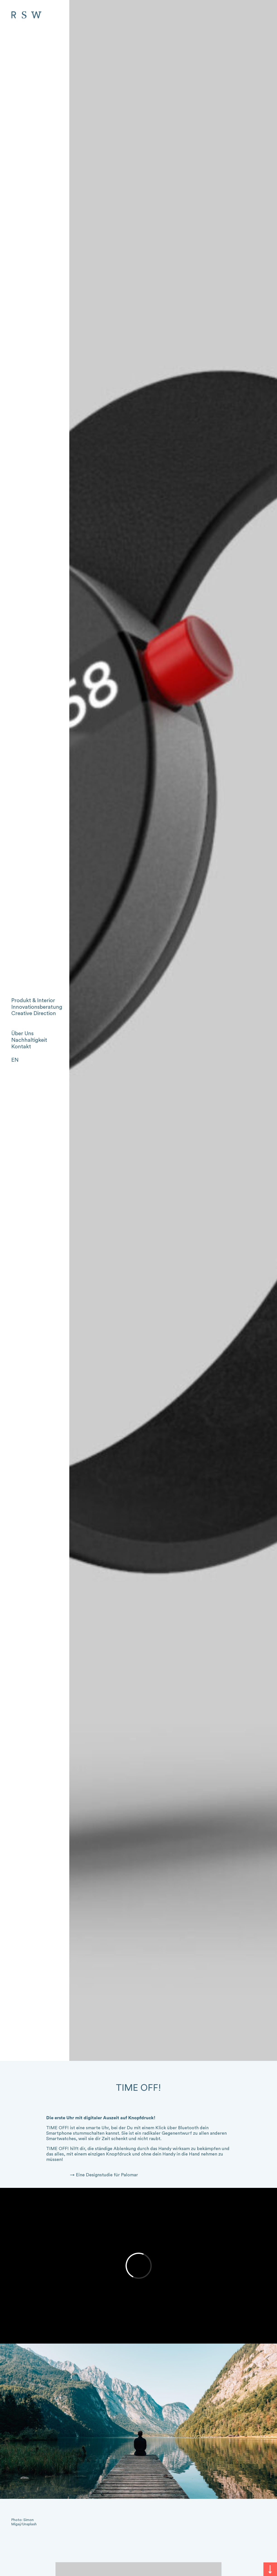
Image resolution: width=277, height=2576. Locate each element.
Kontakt (21, 1046)
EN (15, 1060)
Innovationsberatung (36, 1007)
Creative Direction (33, 1013)
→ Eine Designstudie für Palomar (104, 2175)
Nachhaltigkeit (29, 1040)
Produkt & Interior (33, 1000)
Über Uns (22, 1033)
